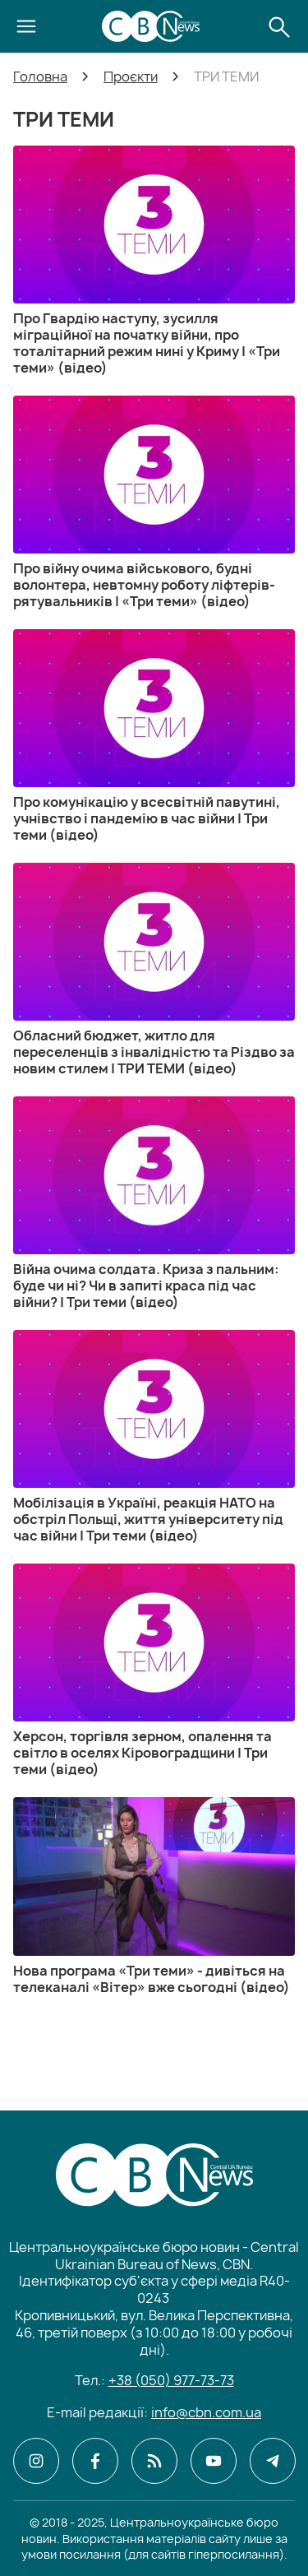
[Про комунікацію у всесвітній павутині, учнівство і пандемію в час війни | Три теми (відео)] (154, 736)
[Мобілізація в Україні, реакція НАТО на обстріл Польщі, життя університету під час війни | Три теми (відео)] (154, 1437)
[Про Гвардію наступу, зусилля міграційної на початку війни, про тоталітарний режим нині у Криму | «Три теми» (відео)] (154, 261)
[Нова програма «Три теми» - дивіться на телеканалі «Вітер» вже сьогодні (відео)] (154, 1896)
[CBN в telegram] (273, 2461)
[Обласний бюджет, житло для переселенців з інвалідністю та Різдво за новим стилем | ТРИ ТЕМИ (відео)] (154, 970)
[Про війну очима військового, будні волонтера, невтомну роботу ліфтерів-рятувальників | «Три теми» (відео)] (154, 502)
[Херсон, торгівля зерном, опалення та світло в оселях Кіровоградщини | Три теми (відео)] (154, 1670)
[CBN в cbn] (154, 2461)
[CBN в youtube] (214, 2461)
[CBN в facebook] (95, 2461)
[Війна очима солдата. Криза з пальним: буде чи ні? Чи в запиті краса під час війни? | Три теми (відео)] (154, 1203)
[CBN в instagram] (36, 2461)
